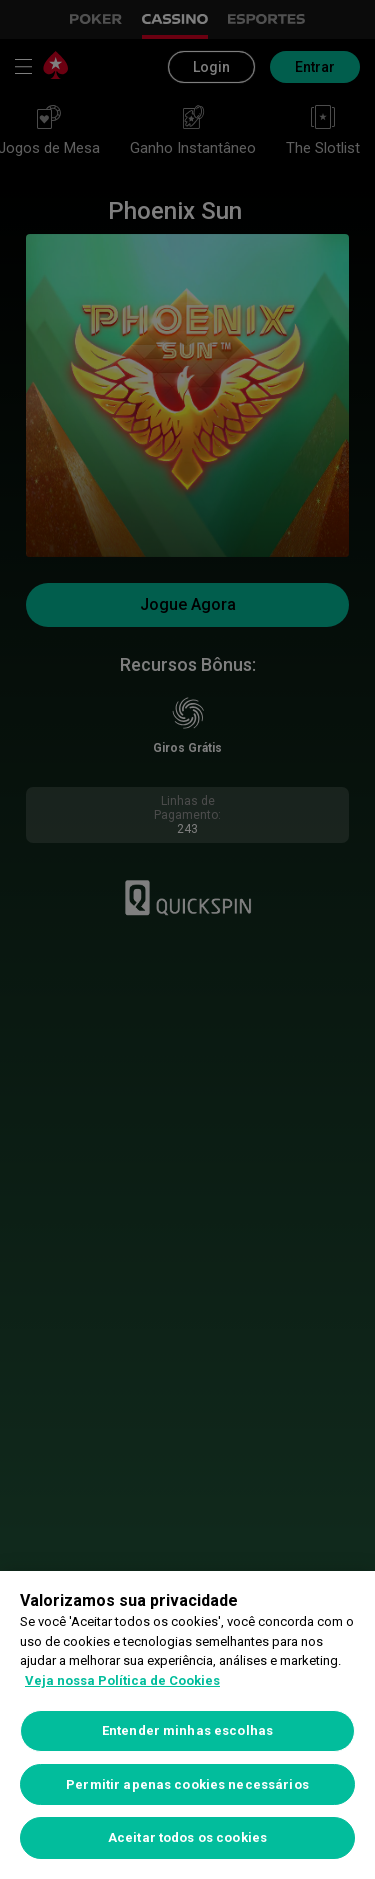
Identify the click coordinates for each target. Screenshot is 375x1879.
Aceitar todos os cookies (187, 1837)
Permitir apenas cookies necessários (187, 1784)
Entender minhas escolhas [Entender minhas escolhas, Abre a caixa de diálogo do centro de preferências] (187, 1730)
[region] (187, 1725)
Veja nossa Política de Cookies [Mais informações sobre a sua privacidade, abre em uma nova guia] (122, 1680)
